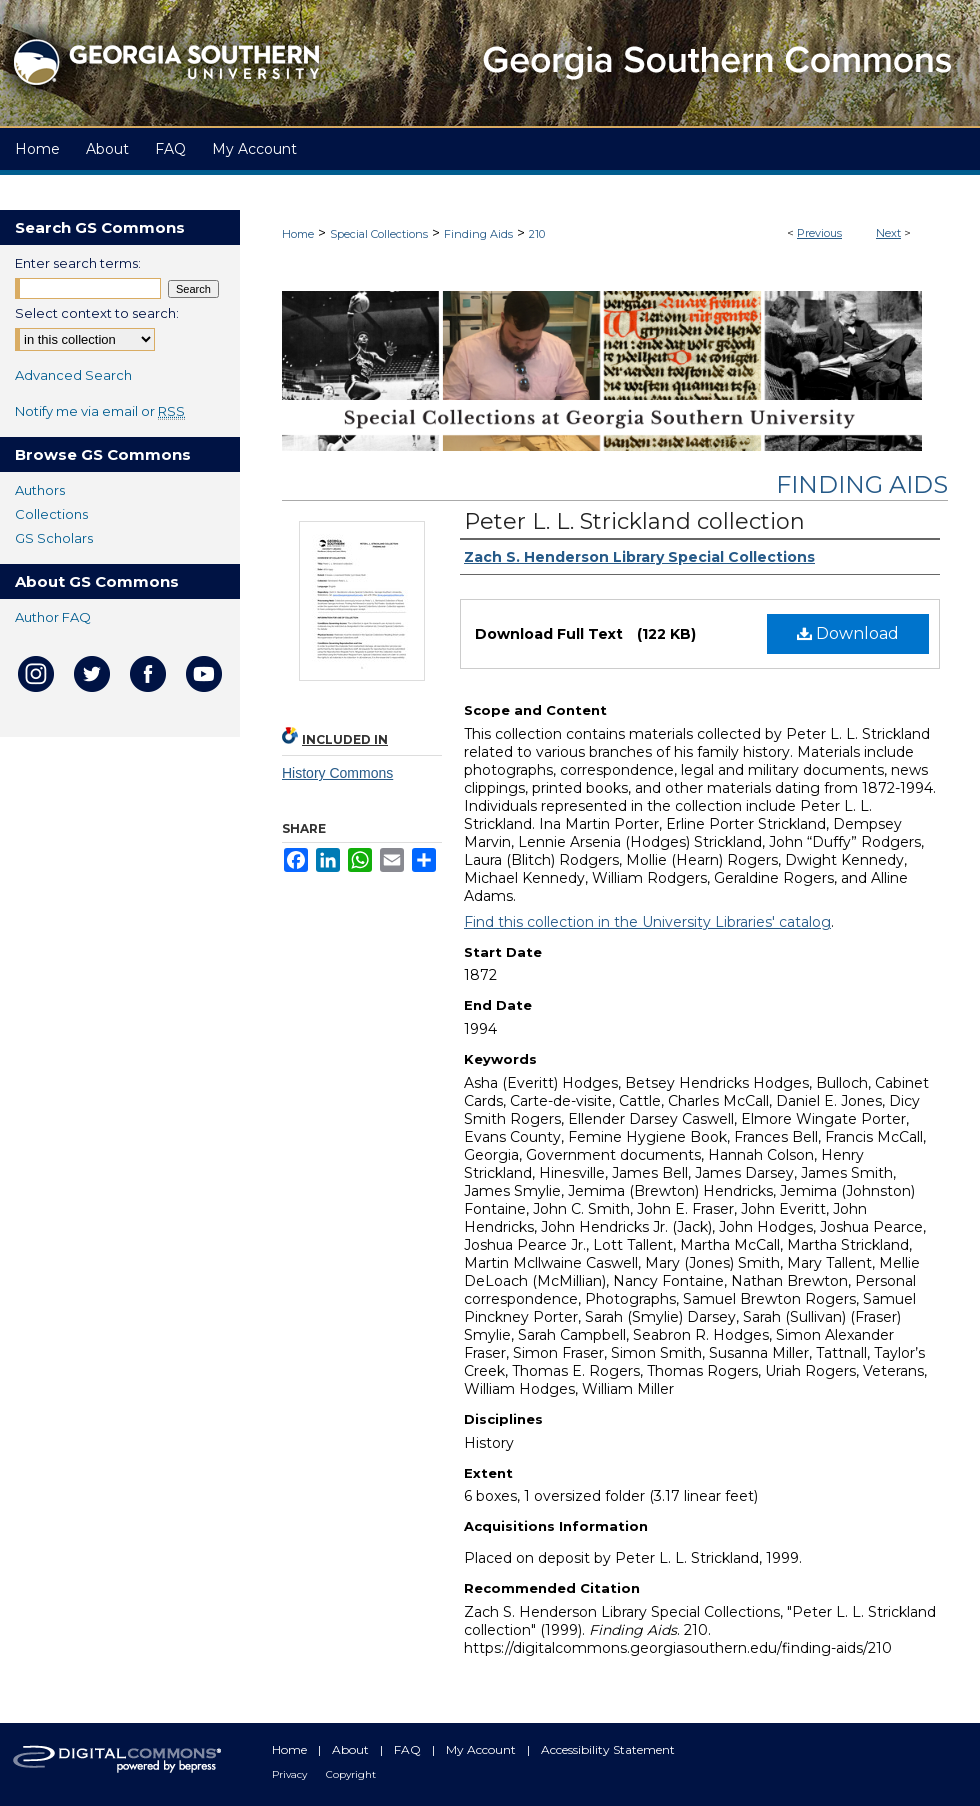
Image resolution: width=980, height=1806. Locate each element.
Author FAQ (53, 617)
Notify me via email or (100, 411)
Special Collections (379, 234)
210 (537, 234)
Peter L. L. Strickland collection (634, 521)
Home (298, 234)
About (352, 1749)
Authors (40, 490)
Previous (819, 233)
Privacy (291, 1774)
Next (888, 233)
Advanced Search (73, 375)
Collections (51, 514)
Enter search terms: (78, 263)
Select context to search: (97, 313)
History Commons (337, 773)
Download (848, 633)
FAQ (409, 1749)
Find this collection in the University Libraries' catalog (647, 922)
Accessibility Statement (608, 1749)
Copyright (351, 1774)
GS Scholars (54, 538)
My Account (482, 1749)
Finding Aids (478, 234)
